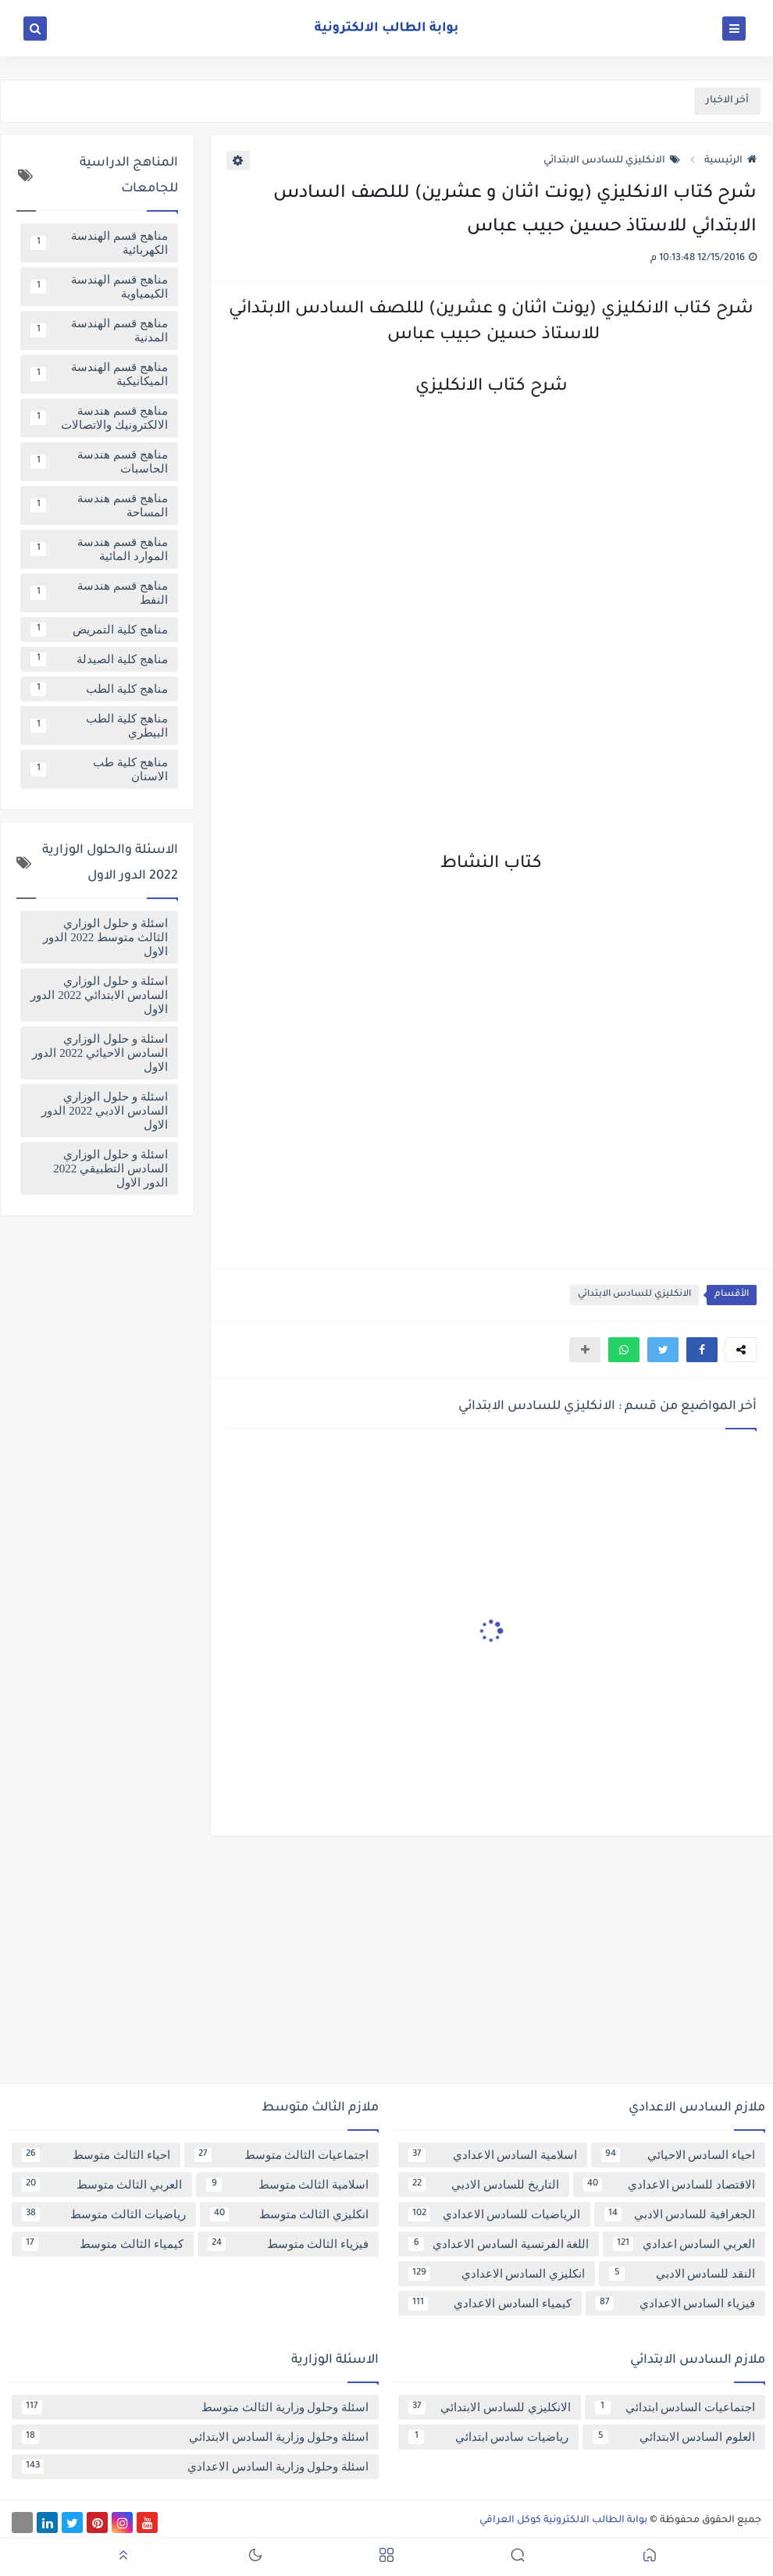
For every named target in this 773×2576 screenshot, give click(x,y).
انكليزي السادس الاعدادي (496, 2274)
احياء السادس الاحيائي (678, 2155)
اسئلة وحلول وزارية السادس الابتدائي (195, 2437)
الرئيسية (730, 160)
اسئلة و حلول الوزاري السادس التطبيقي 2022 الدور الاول (110, 1168)
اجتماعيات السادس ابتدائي (675, 2407)
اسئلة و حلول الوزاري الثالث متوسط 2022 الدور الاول (105, 937)
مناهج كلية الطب (99, 689)
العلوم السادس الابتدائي (674, 2437)
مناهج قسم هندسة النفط (99, 593)
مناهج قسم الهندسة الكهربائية (99, 243)
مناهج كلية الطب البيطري (99, 725)
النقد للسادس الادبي (682, 2274)
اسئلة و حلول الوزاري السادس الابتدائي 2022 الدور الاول (98, 995)
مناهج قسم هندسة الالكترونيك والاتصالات (99, 418)
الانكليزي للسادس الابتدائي (611, 160)
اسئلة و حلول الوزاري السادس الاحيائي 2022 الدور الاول (99, 1053)
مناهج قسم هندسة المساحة (99, 505)
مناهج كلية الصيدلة (99, 659)
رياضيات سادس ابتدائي (488, 2437)
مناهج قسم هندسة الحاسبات (99, 461)
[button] (702, 1349)
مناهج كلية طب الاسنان (99, 769)
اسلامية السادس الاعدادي (492, 2155)
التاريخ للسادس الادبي (483, 2185)
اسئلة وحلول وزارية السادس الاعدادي (195, 2467)
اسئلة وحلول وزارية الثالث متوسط (195, 2407)
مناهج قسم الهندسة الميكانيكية (99, 374)
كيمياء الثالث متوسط (102, 2244)
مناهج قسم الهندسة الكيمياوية (99, 286)
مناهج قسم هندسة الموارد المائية (99, 549)
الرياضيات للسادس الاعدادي (494, 2214)
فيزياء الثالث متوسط (288, 2244)
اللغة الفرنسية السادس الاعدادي (498, 2244)
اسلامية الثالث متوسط (287, 2185)
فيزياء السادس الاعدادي (676, 2303)
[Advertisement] (386, 1966)
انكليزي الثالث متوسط (289, 2214)
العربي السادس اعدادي (684, 2244)
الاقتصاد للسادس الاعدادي (669, 2185)
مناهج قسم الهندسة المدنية (99, 330)
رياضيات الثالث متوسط (104, 2214)
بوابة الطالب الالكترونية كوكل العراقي (563, 2520)
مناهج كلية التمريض (99, 630)
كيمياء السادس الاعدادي (490, 2303)
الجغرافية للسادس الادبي (679, 2214)
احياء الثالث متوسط (96, 2155)
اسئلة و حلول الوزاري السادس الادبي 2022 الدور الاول (104, 1110)
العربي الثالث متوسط (102, 2185)
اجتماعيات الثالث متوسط (281, 2155)
